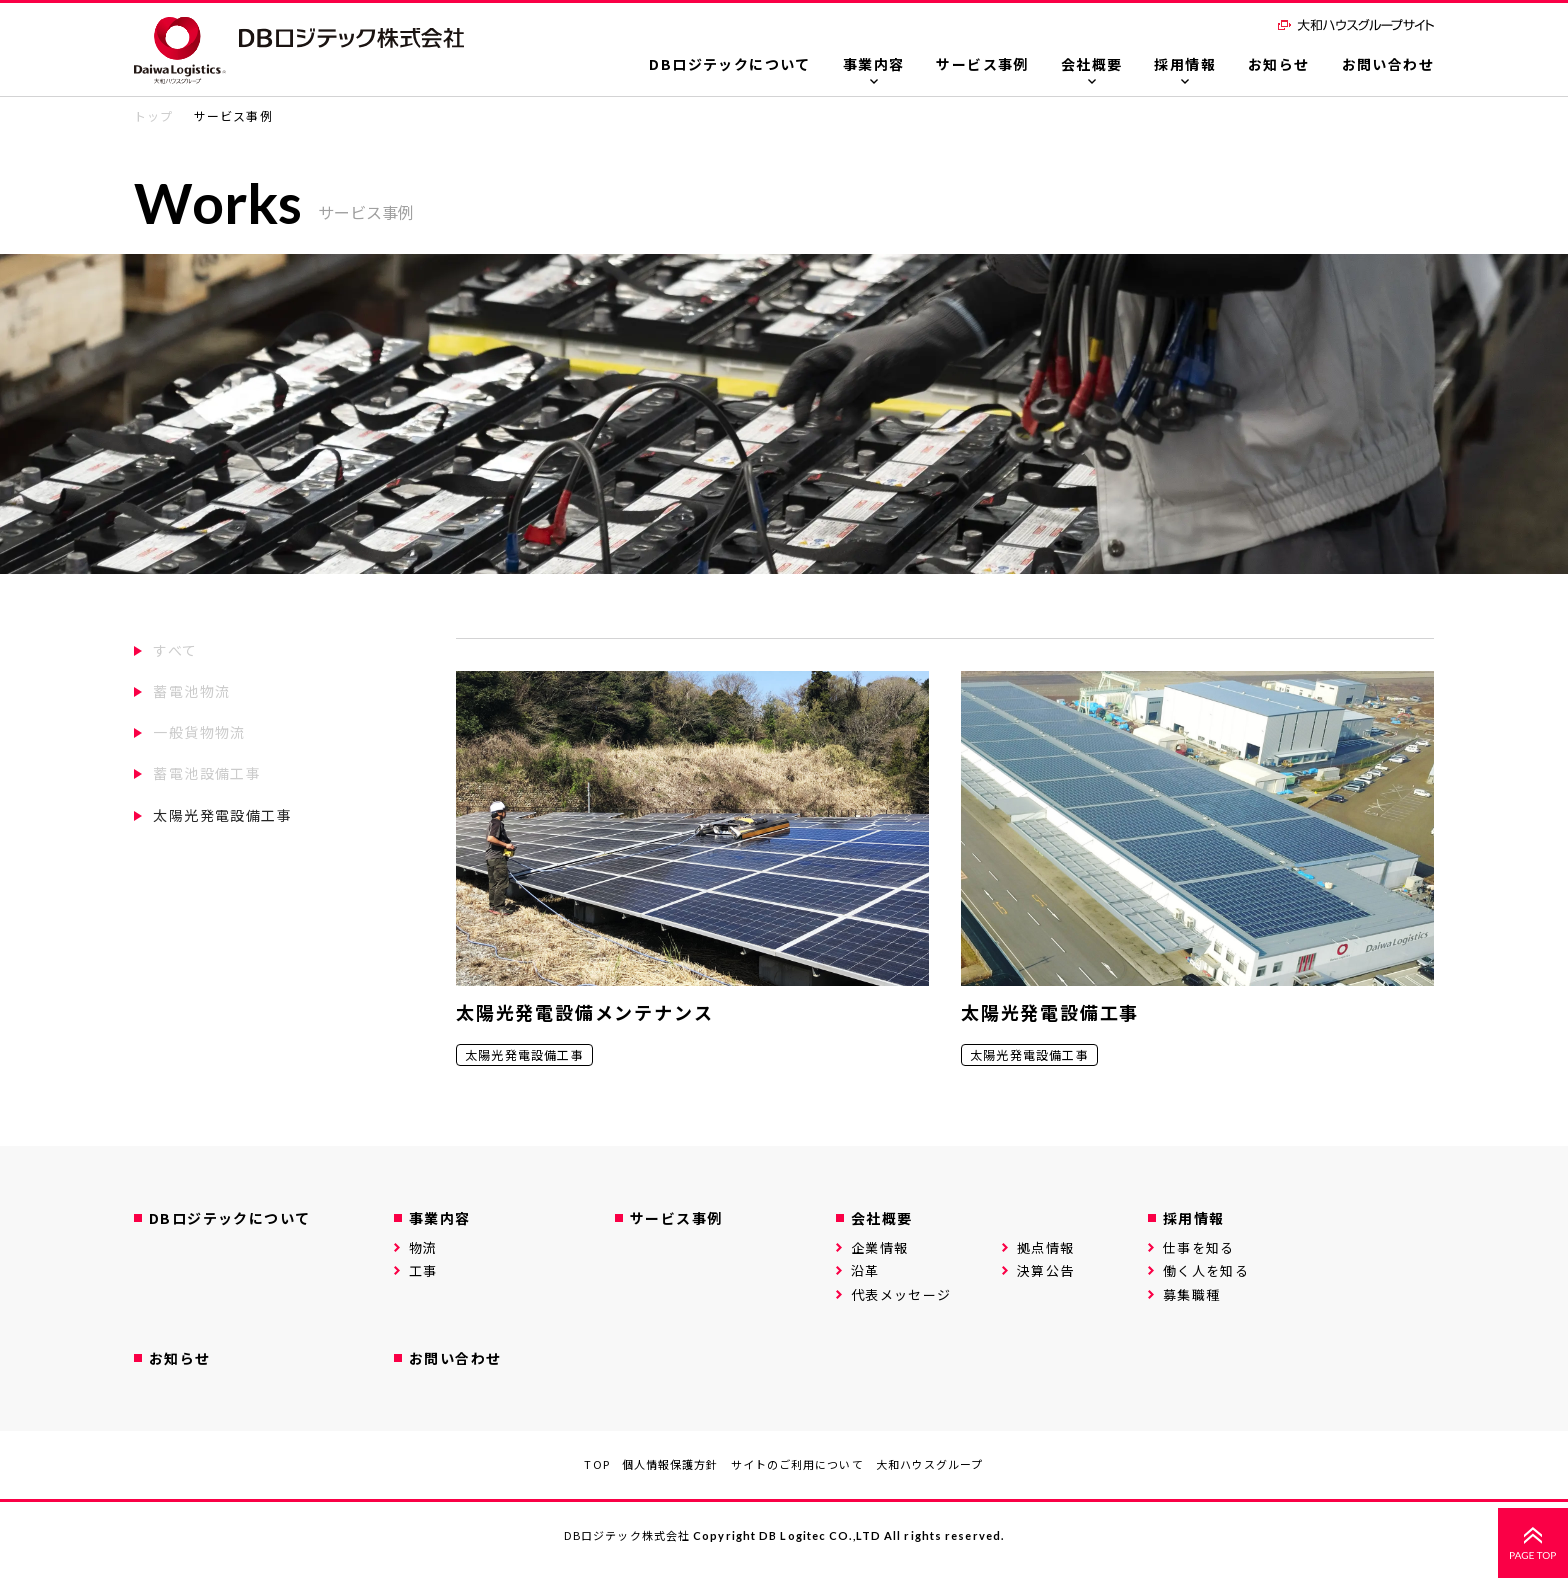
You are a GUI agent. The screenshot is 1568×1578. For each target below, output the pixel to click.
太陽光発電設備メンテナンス (584, 1012)
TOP (596, 1464)
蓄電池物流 (191, 691)
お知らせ (1279, 64)
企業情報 (879, 1247)
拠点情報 (1045, 1247)
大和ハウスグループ (930, 1464)
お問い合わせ (1388, 64)
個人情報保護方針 (670, 1464)
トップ (154, 115)
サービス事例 (982, 64)
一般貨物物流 (199, 732)
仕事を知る (1199, 1247)
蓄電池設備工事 (207, 773)
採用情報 (1185, 64)
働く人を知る (1206, 1270)
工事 (423, 1270)
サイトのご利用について (797, 1464)
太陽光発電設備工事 (222, 815)
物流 (423, 1247)
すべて (175, 650)
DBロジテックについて (729, 64)
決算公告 (1045, 1270)
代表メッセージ (901, 1294)
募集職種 (1191, 1294)
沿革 (865, 1270)
